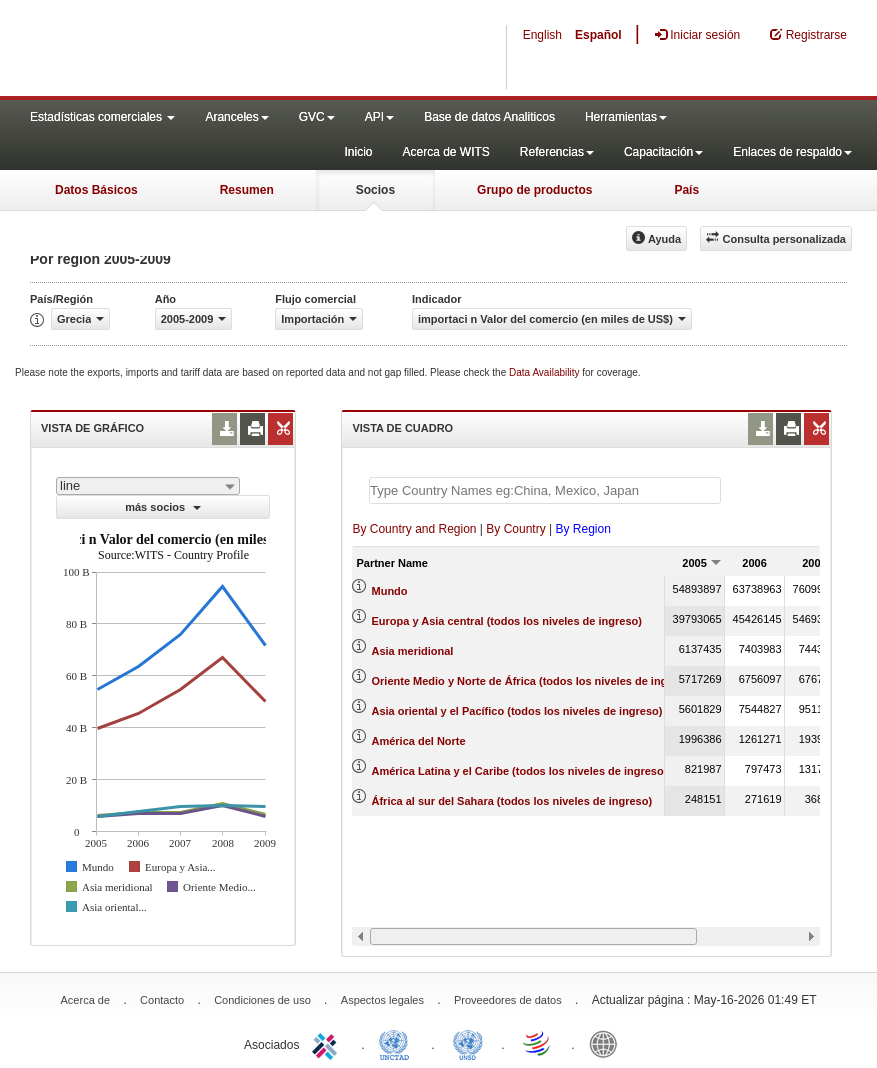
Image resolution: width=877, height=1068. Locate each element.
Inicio (358, 152)
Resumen (247, 190)
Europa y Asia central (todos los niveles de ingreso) (507, 621)
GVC (317, 117)
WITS (200, 50)
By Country (515, 529)
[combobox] (148, 486)
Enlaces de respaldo (792, 152)
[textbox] (545, 490)
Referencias (557, 152)
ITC (328, 1043)
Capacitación (663, 152)
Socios (375, 190)
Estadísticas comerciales (102, 117)
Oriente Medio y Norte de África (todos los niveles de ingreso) (533, 681)
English (542, 35)
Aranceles (236, 117)
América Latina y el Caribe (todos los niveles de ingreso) (520, 771)
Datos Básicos (96, 190)
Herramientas (626, 117)
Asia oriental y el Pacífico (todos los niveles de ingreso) (517, 711)
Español (598, 35)
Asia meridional (413, 651)
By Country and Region (414, 529)
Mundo (390, 591)
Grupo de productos (534, 190)
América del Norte (419, 741)
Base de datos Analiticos (489, 117)
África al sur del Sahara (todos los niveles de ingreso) (512, 801)
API (379, 117)
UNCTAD (398, 1043)
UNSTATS (468, 1043)
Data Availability (545, 372)
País (686, 190)
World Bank (608, 1043)
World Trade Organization (538, 1043)
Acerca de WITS (445, 152)
